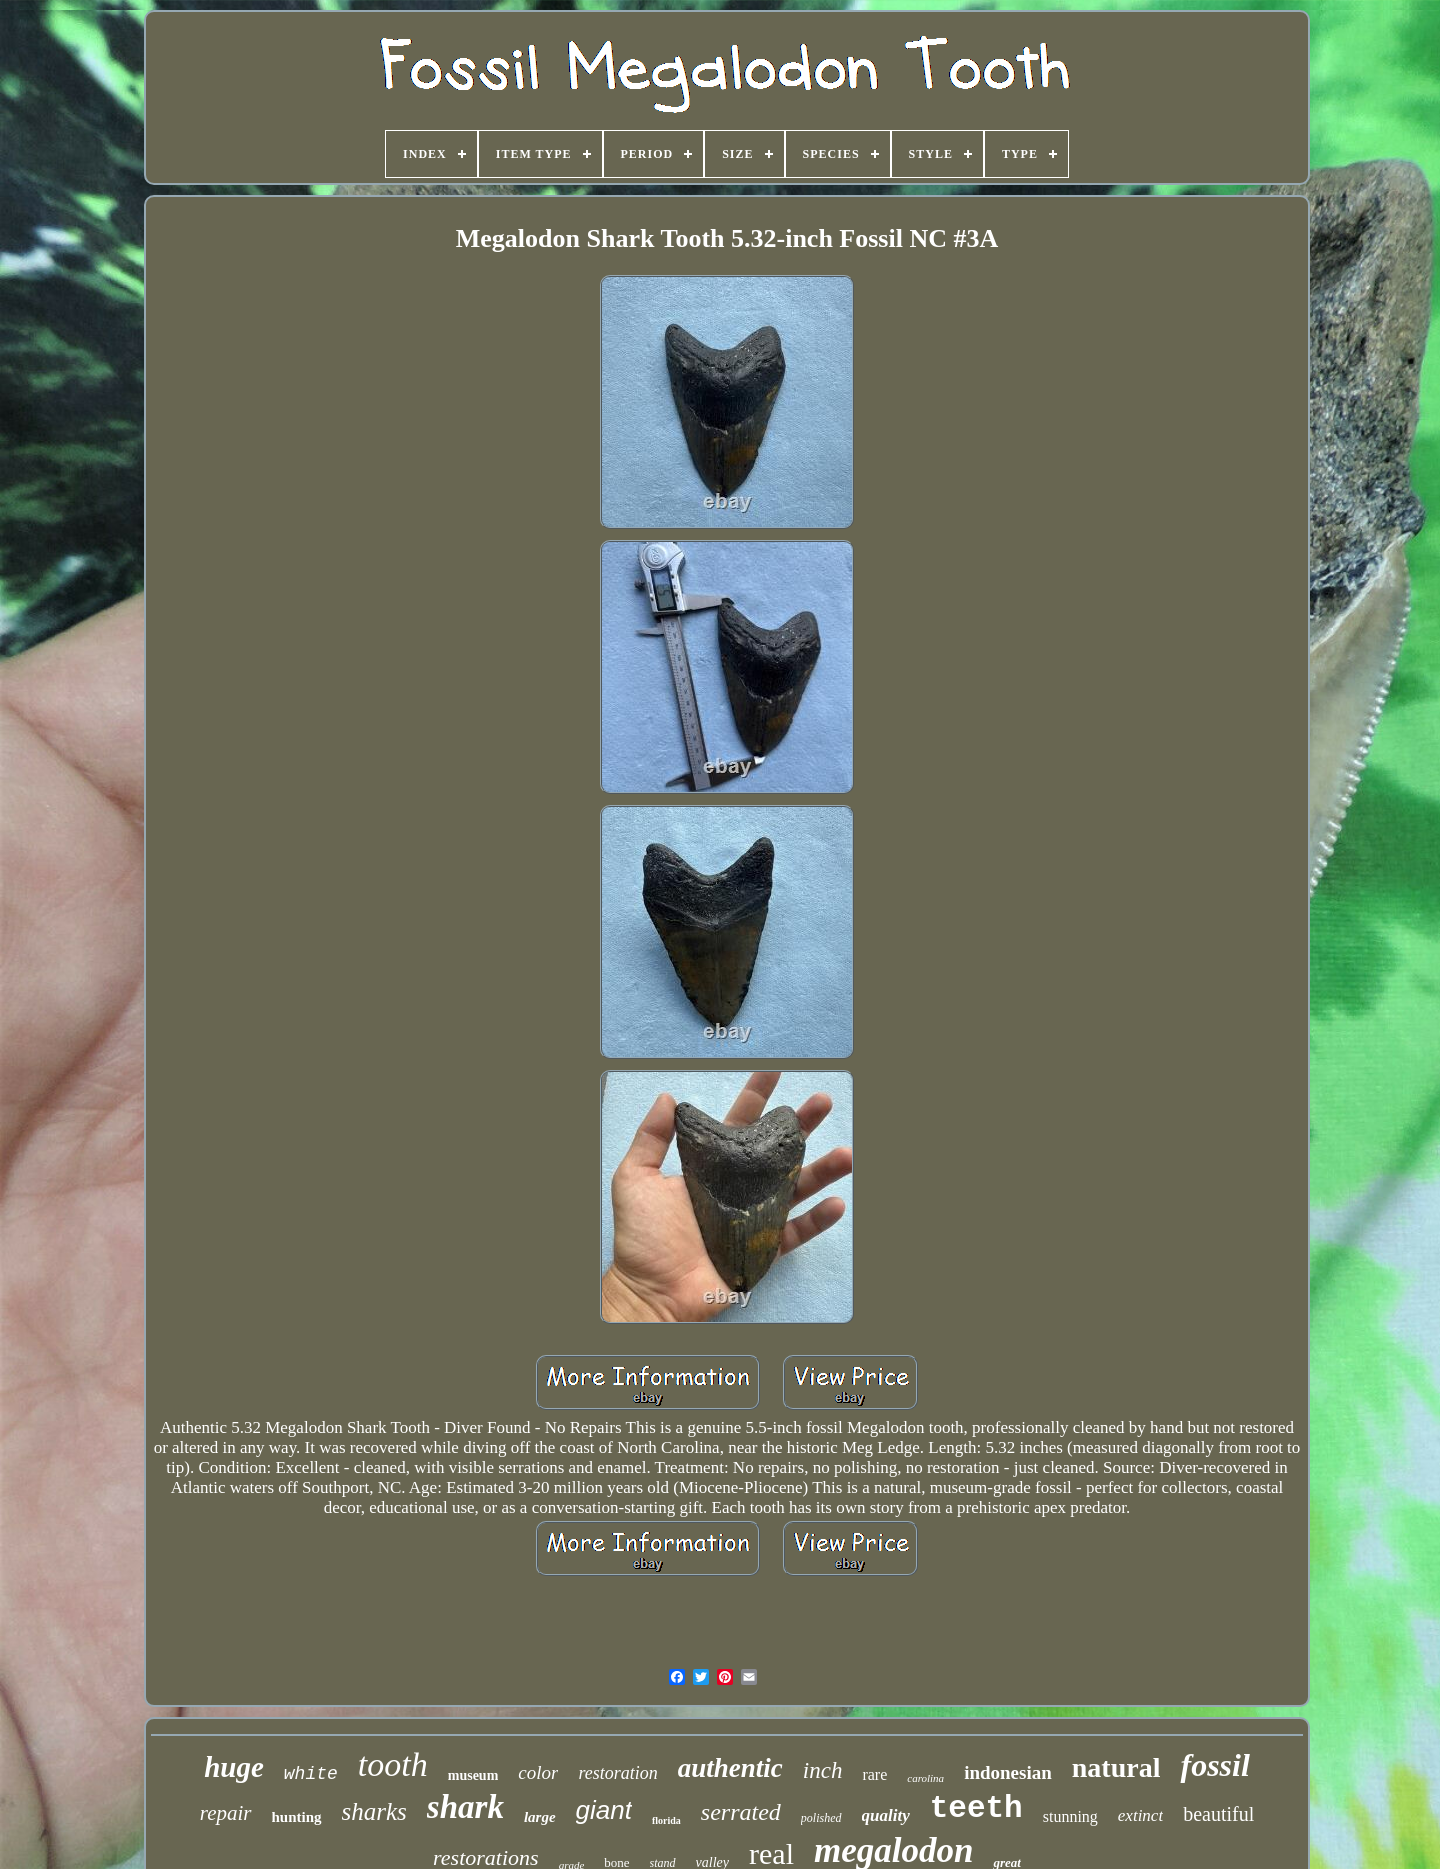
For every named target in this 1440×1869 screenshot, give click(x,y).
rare (874, 1774)
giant (604, 1810)
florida (666, 1820)
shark (465, 1807)
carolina (925, 1778)
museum (473, 1775)
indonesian (1008, 1772)
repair (226, 1813)
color (538, 1772)
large (540, 1817)
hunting (297, 1817)
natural (1116, 1767)
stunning (1070, 1816)
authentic (730, 1768)
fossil (1214, 1765)
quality (886, 1815)
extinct (1140, 1815)
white (311, 1774)
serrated (741, 1812)
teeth (976, 1808)
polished (821, 1818)
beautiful (1218, 1814)
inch (823, 1770)
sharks (374, 1811)
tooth (393, 1764)
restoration (617, 1773)
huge (234, 1767)
